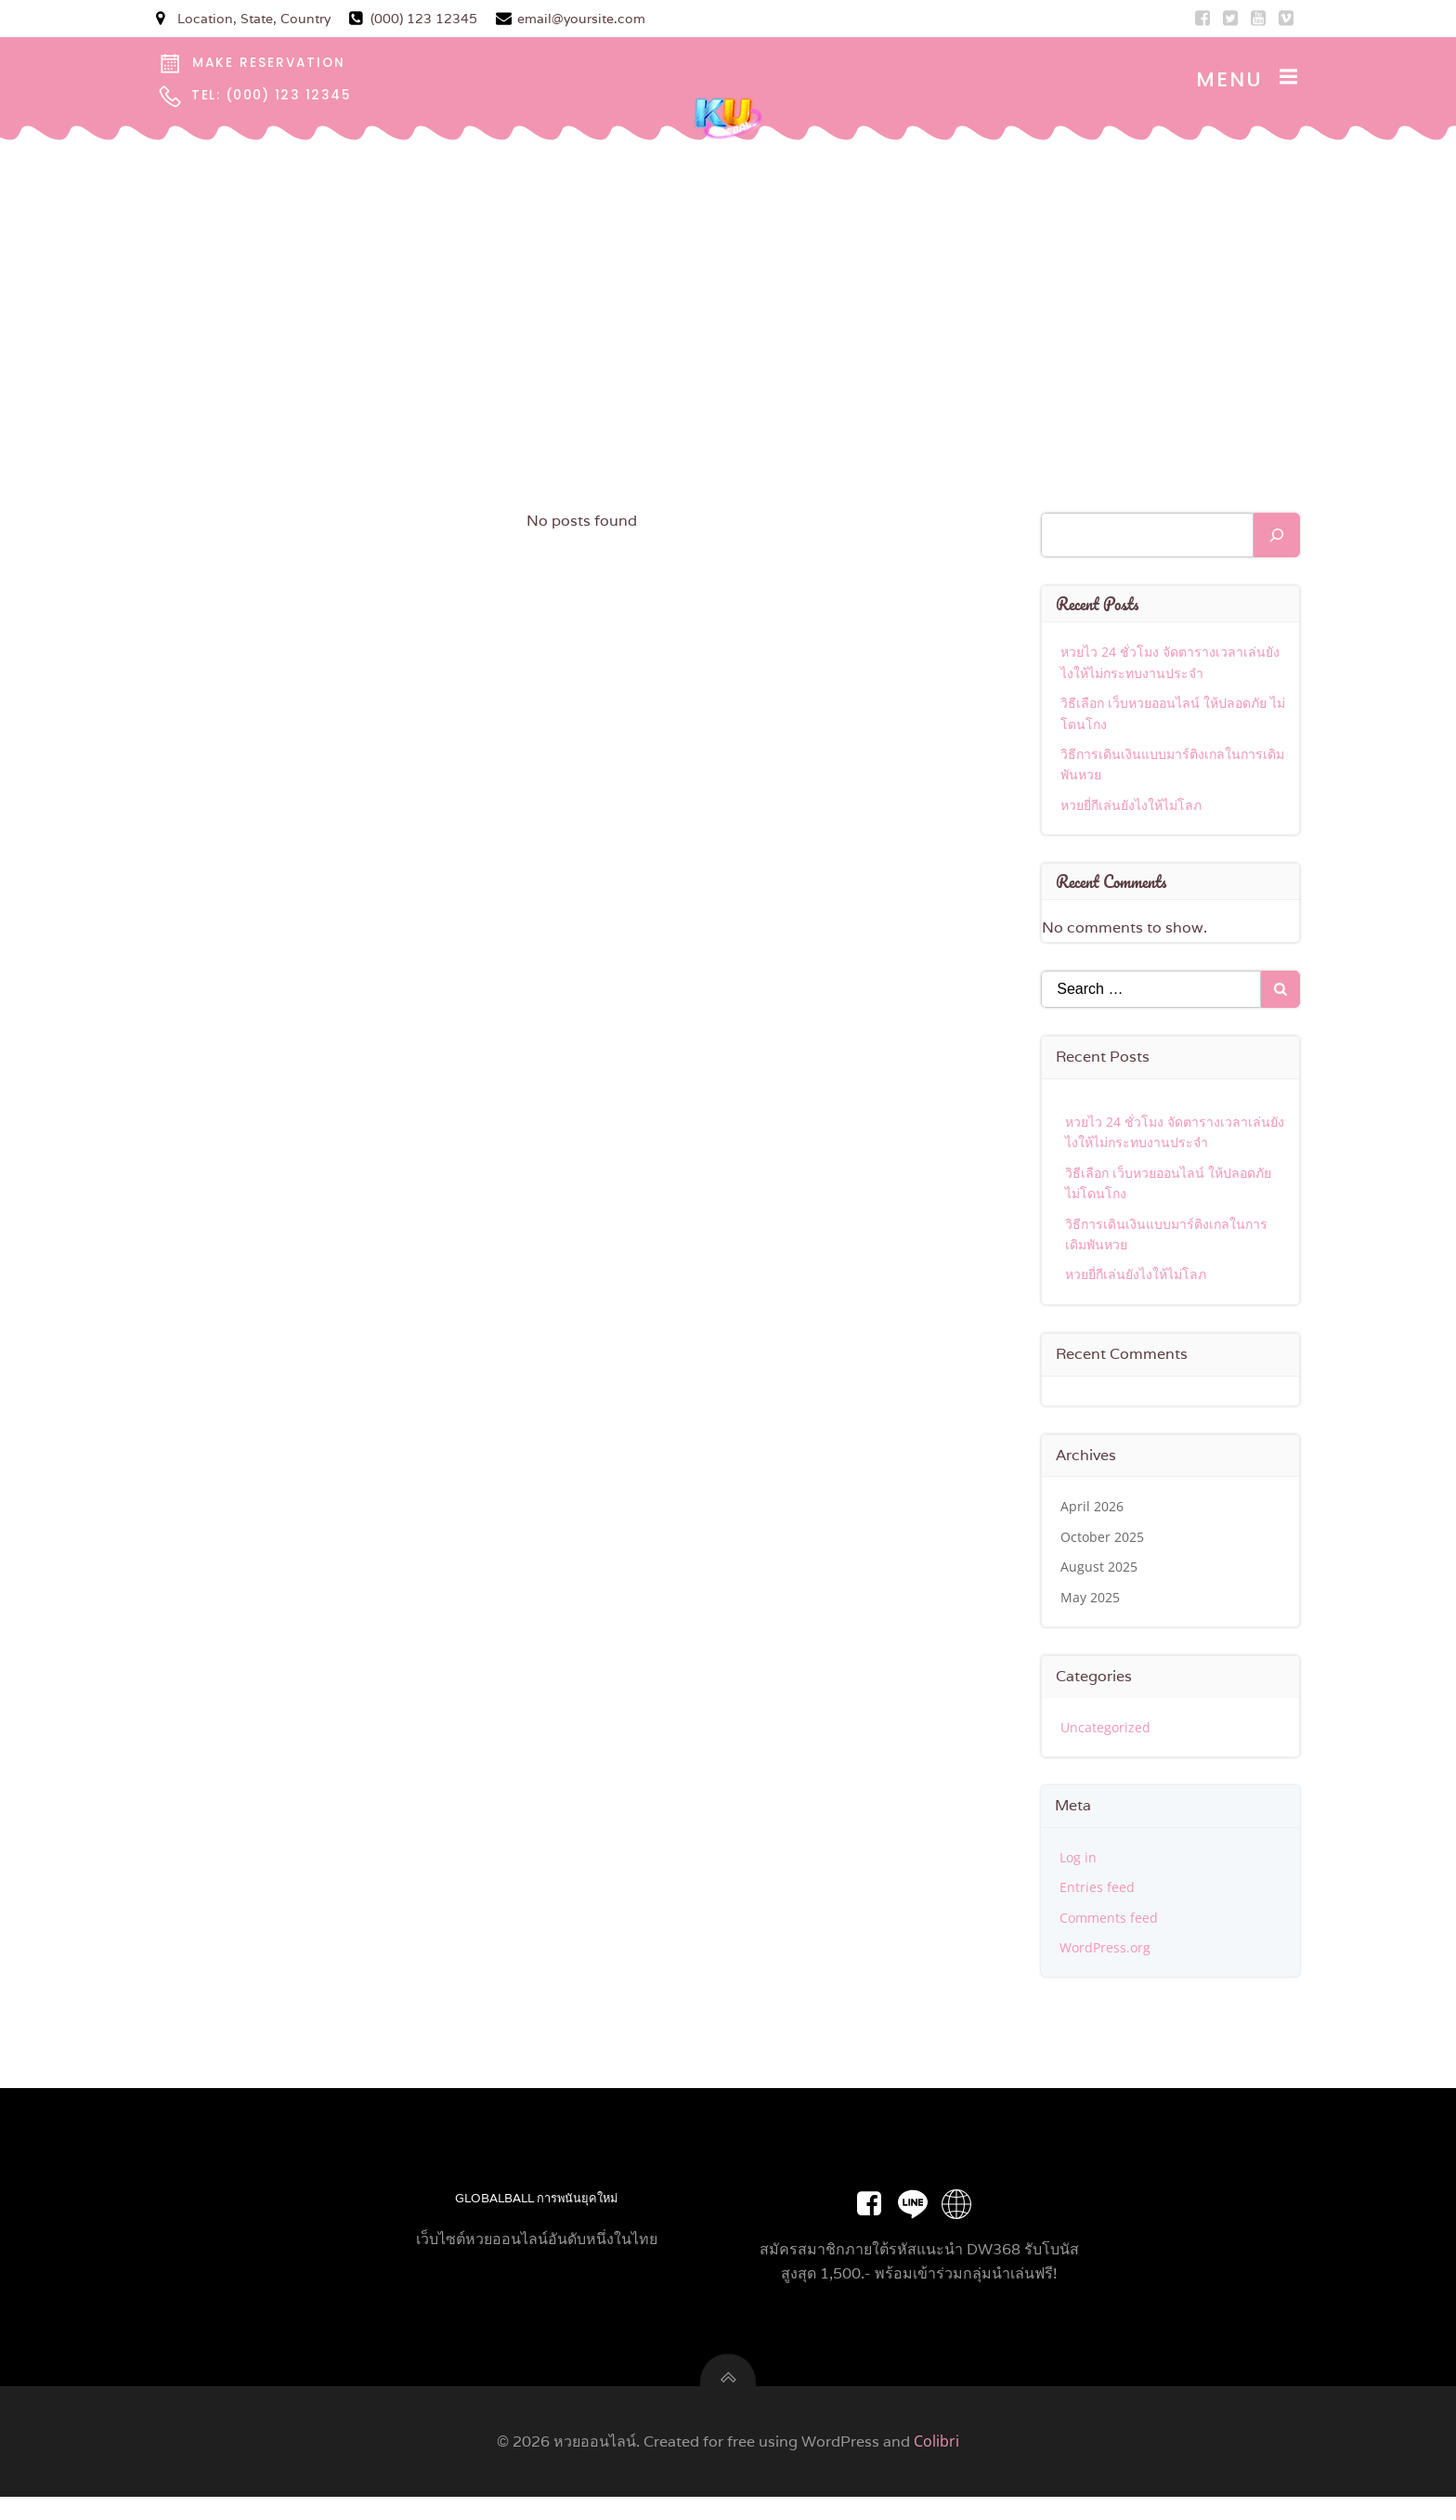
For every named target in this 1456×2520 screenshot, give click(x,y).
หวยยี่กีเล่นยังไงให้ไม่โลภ (1132, 807)
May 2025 (1092, 1600)
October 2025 (1104, 1539)
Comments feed (1110, 1920)
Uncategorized (1107, 1730)
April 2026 (1093, 1510)
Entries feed (1099, 1891)
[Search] (1277, 538)
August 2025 (1100, 1570)
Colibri (936, 2464)
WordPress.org (1106, 1951)
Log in (1079, 1860)
